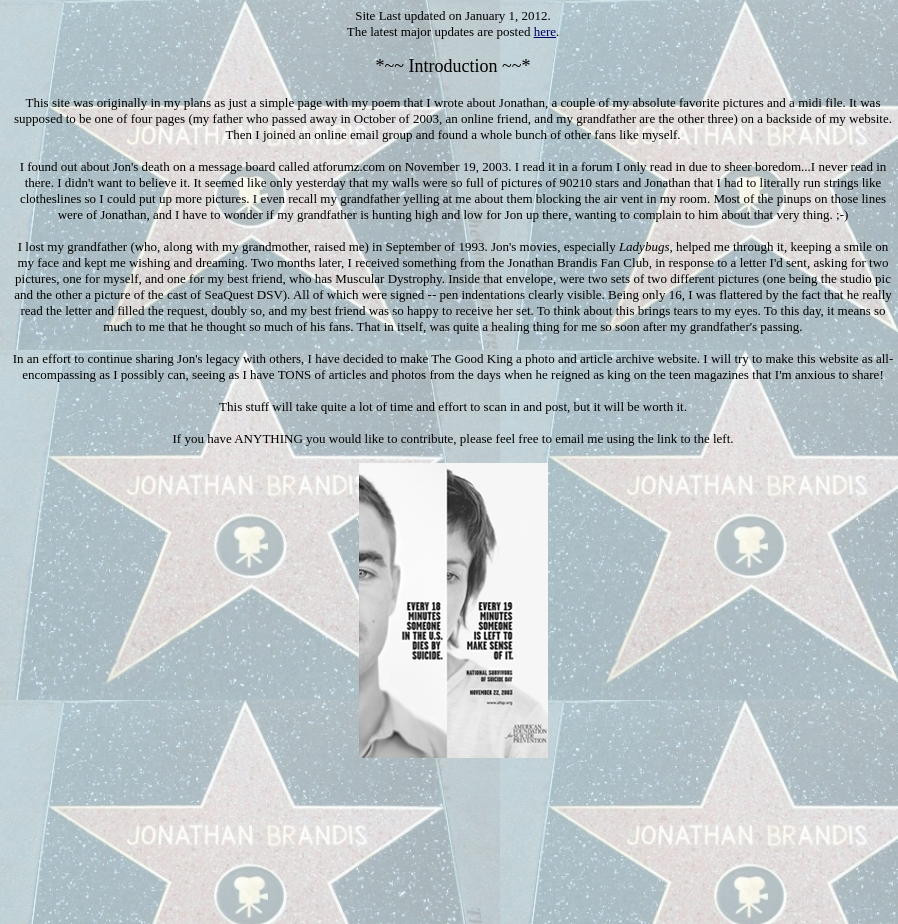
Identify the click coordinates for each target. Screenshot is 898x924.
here (545, 31)
